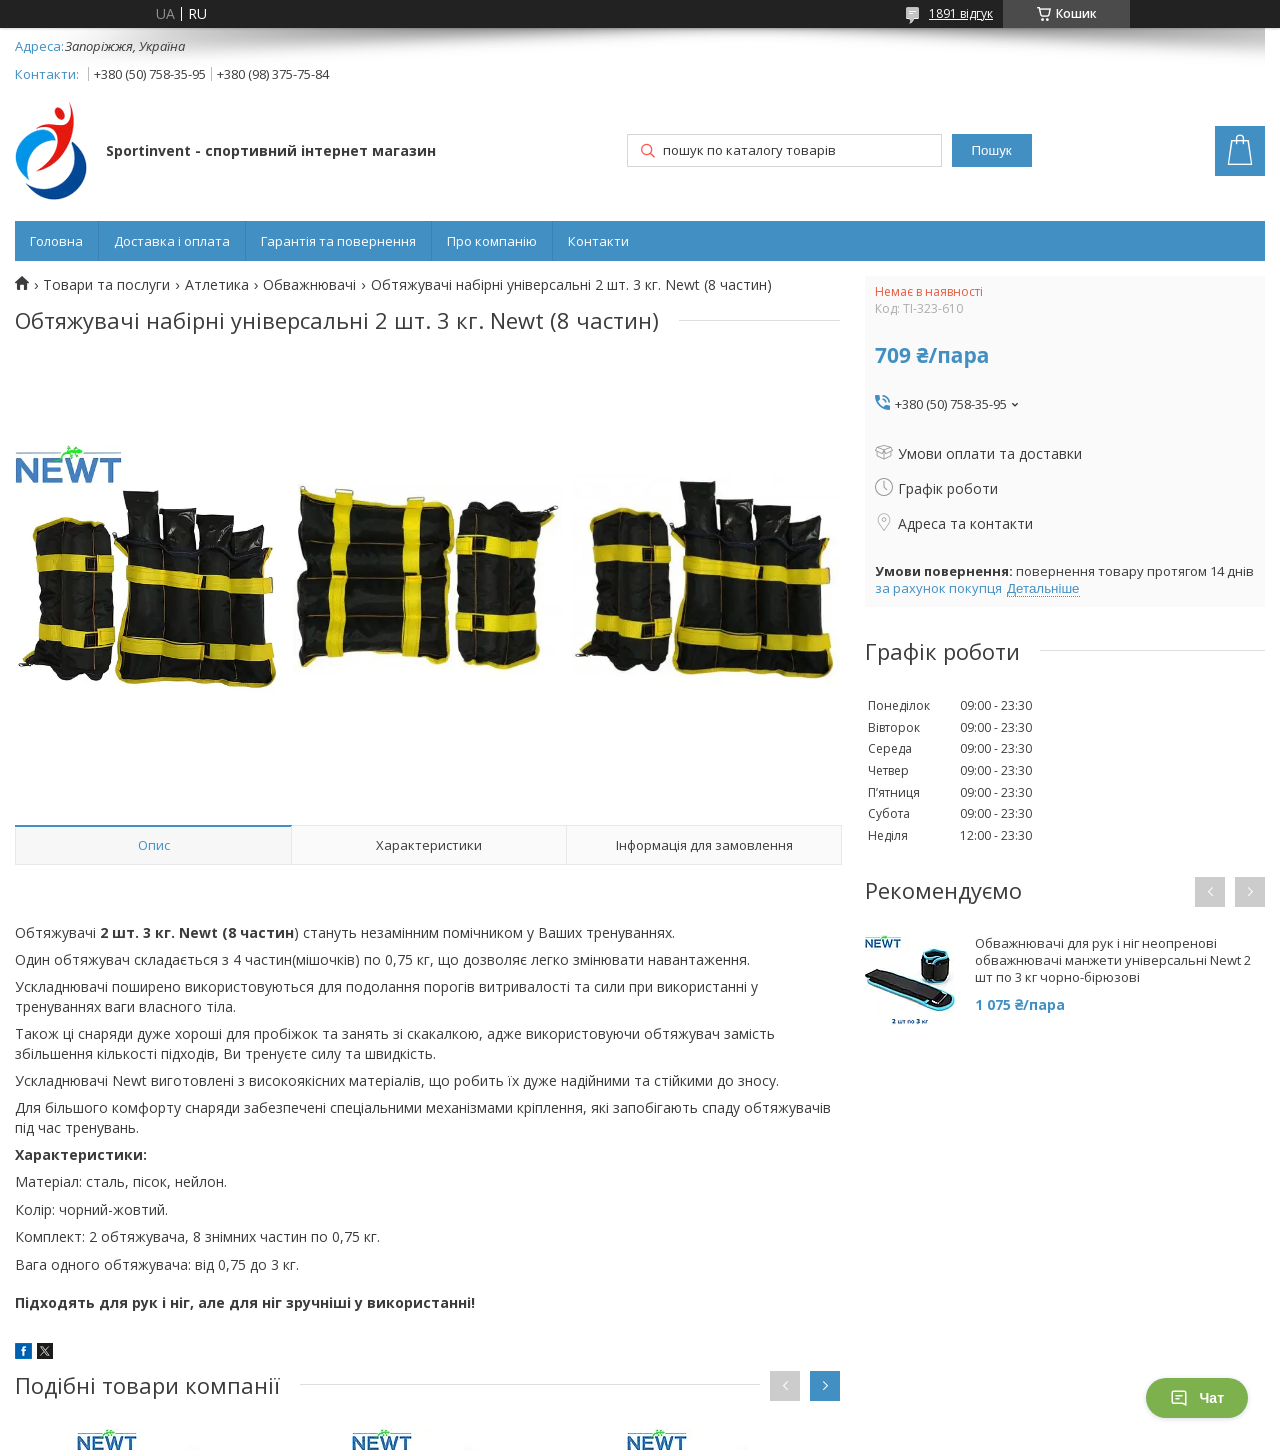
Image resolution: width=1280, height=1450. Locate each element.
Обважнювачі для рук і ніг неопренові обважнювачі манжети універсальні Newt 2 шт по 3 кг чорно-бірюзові (1113, 960)
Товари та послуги (106, 285)
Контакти (598, 241)
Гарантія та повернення (338, 241)
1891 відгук (961, 13)
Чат (1197, 1398)
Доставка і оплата (172, 241)
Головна (56, 241)
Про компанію (492, 241)
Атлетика (217, 285)
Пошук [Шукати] (992, 150)
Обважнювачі (309, 285)
